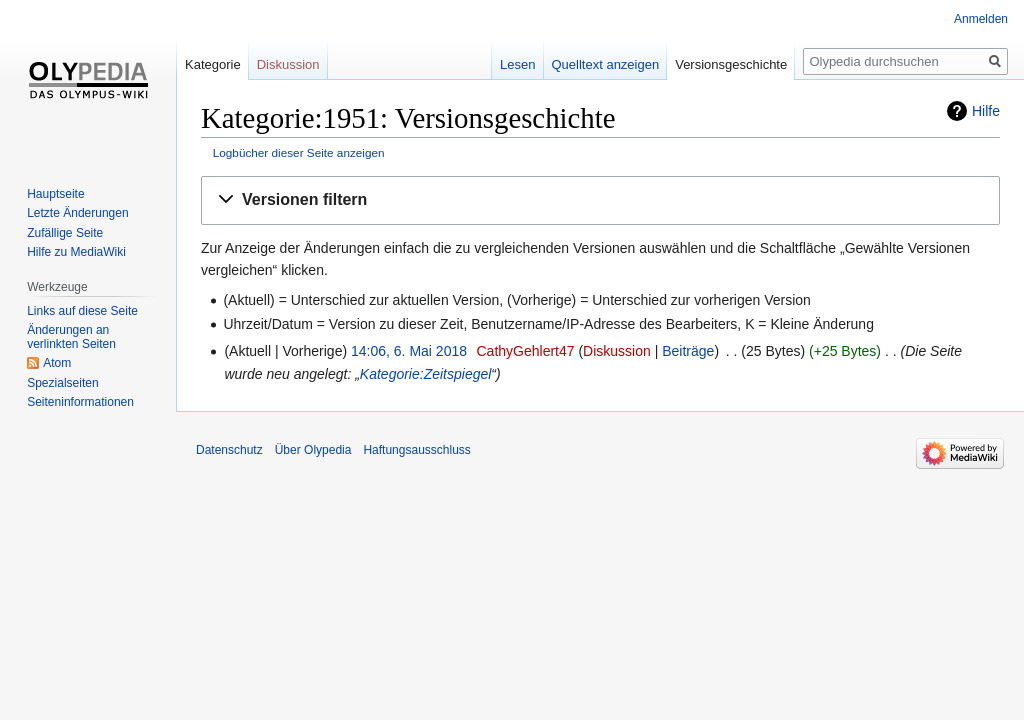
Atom (57, 363)
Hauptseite (55, 194)
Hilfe (986, 111)
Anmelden (981, 19)
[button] (600, 200)
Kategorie (213, 64)
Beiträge (688, 351)
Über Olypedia (313, 450)
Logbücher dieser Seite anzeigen (299, 152)
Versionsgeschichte (731, 64)
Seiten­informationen (80, 402)
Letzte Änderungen (77, 213)
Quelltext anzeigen (606, 64)
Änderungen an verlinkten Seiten (71, 337)
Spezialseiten (62, 383)
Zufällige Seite (65, 233)
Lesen (517, 64)
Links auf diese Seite (82, 311)
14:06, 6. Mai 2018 (409, 351)
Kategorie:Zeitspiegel (426, 374)
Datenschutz (229, 450)
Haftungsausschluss (416, 450)
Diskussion (617, 351)
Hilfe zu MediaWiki (76, 252)
